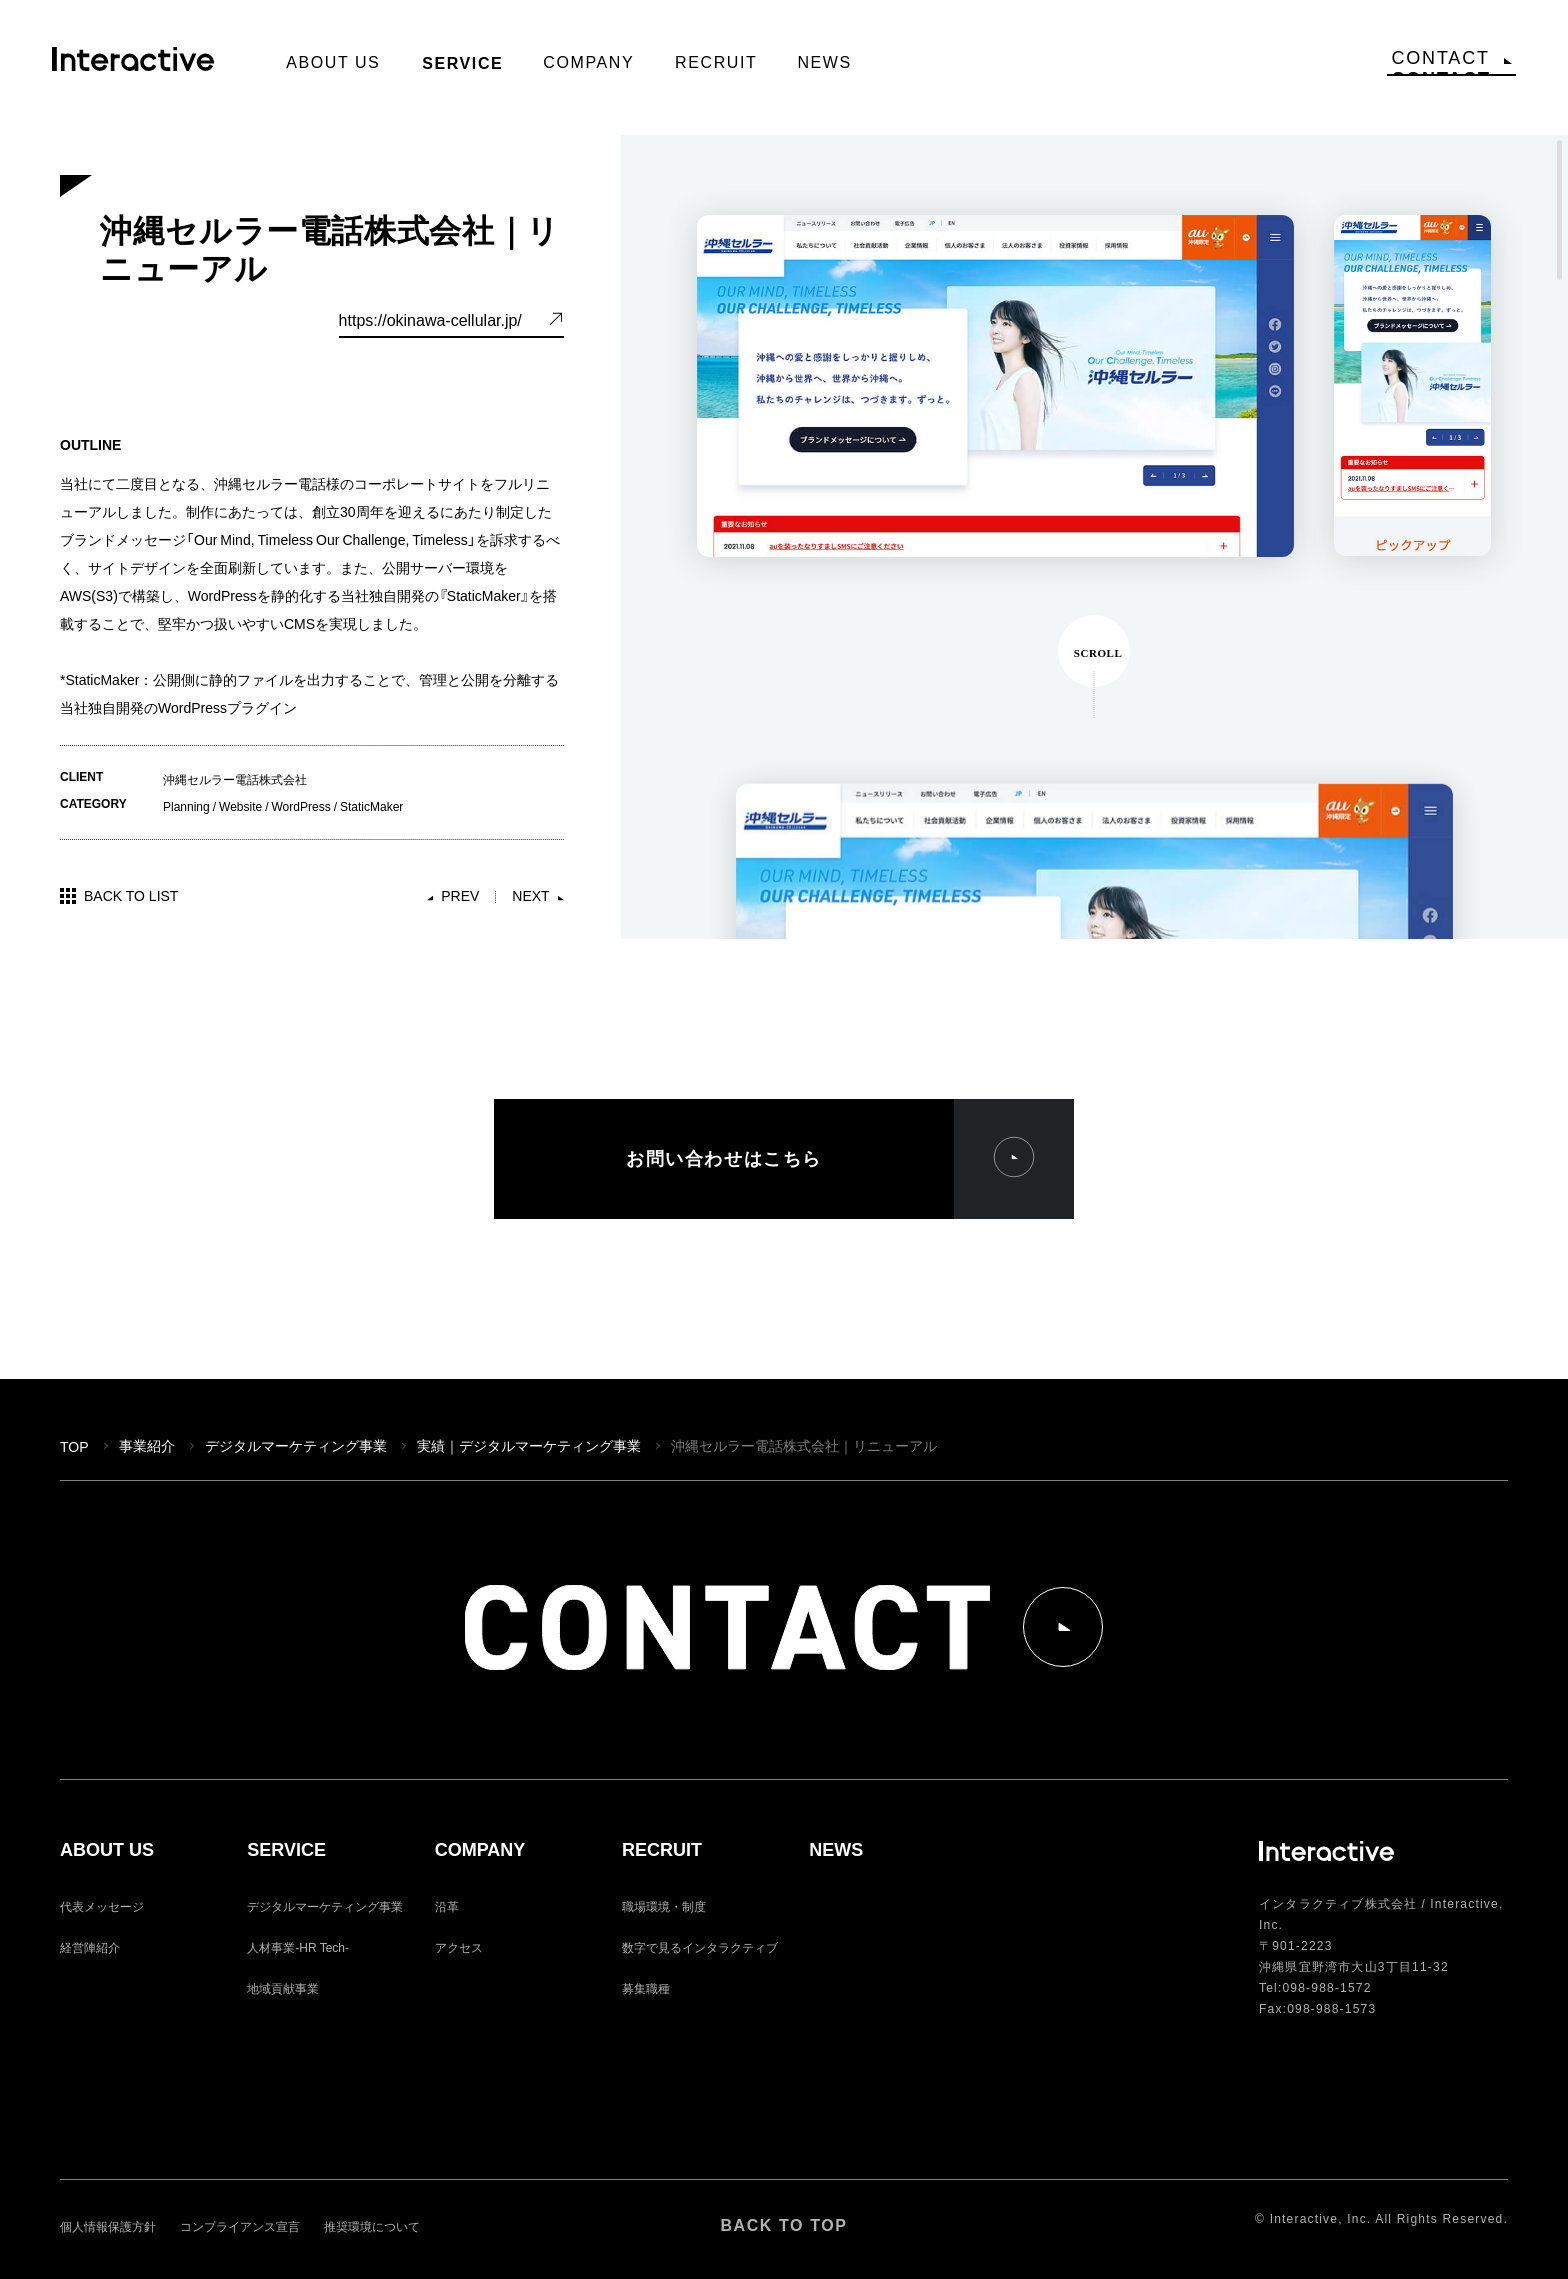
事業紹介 (147, 1445)
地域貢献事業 (283, 1988)
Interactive (141, 66)
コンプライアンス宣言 (240, 2226)
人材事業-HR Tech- (298, 1947)
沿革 (447, 1906)
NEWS (836, 1850)
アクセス (459, 1947)
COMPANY (480, 1850)
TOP (74, 1446)
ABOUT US (107, 1850)
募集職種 (646, 1988)
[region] (1094, 537)
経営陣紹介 (90, 1947)
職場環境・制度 (664, 1906)
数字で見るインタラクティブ (700, 1947)
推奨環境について (372, 2226)
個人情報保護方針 (108, 2226)
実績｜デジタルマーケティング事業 (529, 1445)
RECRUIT (662, 1850)
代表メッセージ (102, 1906)
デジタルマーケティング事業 (296, 1445)
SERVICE (286, 1850)
